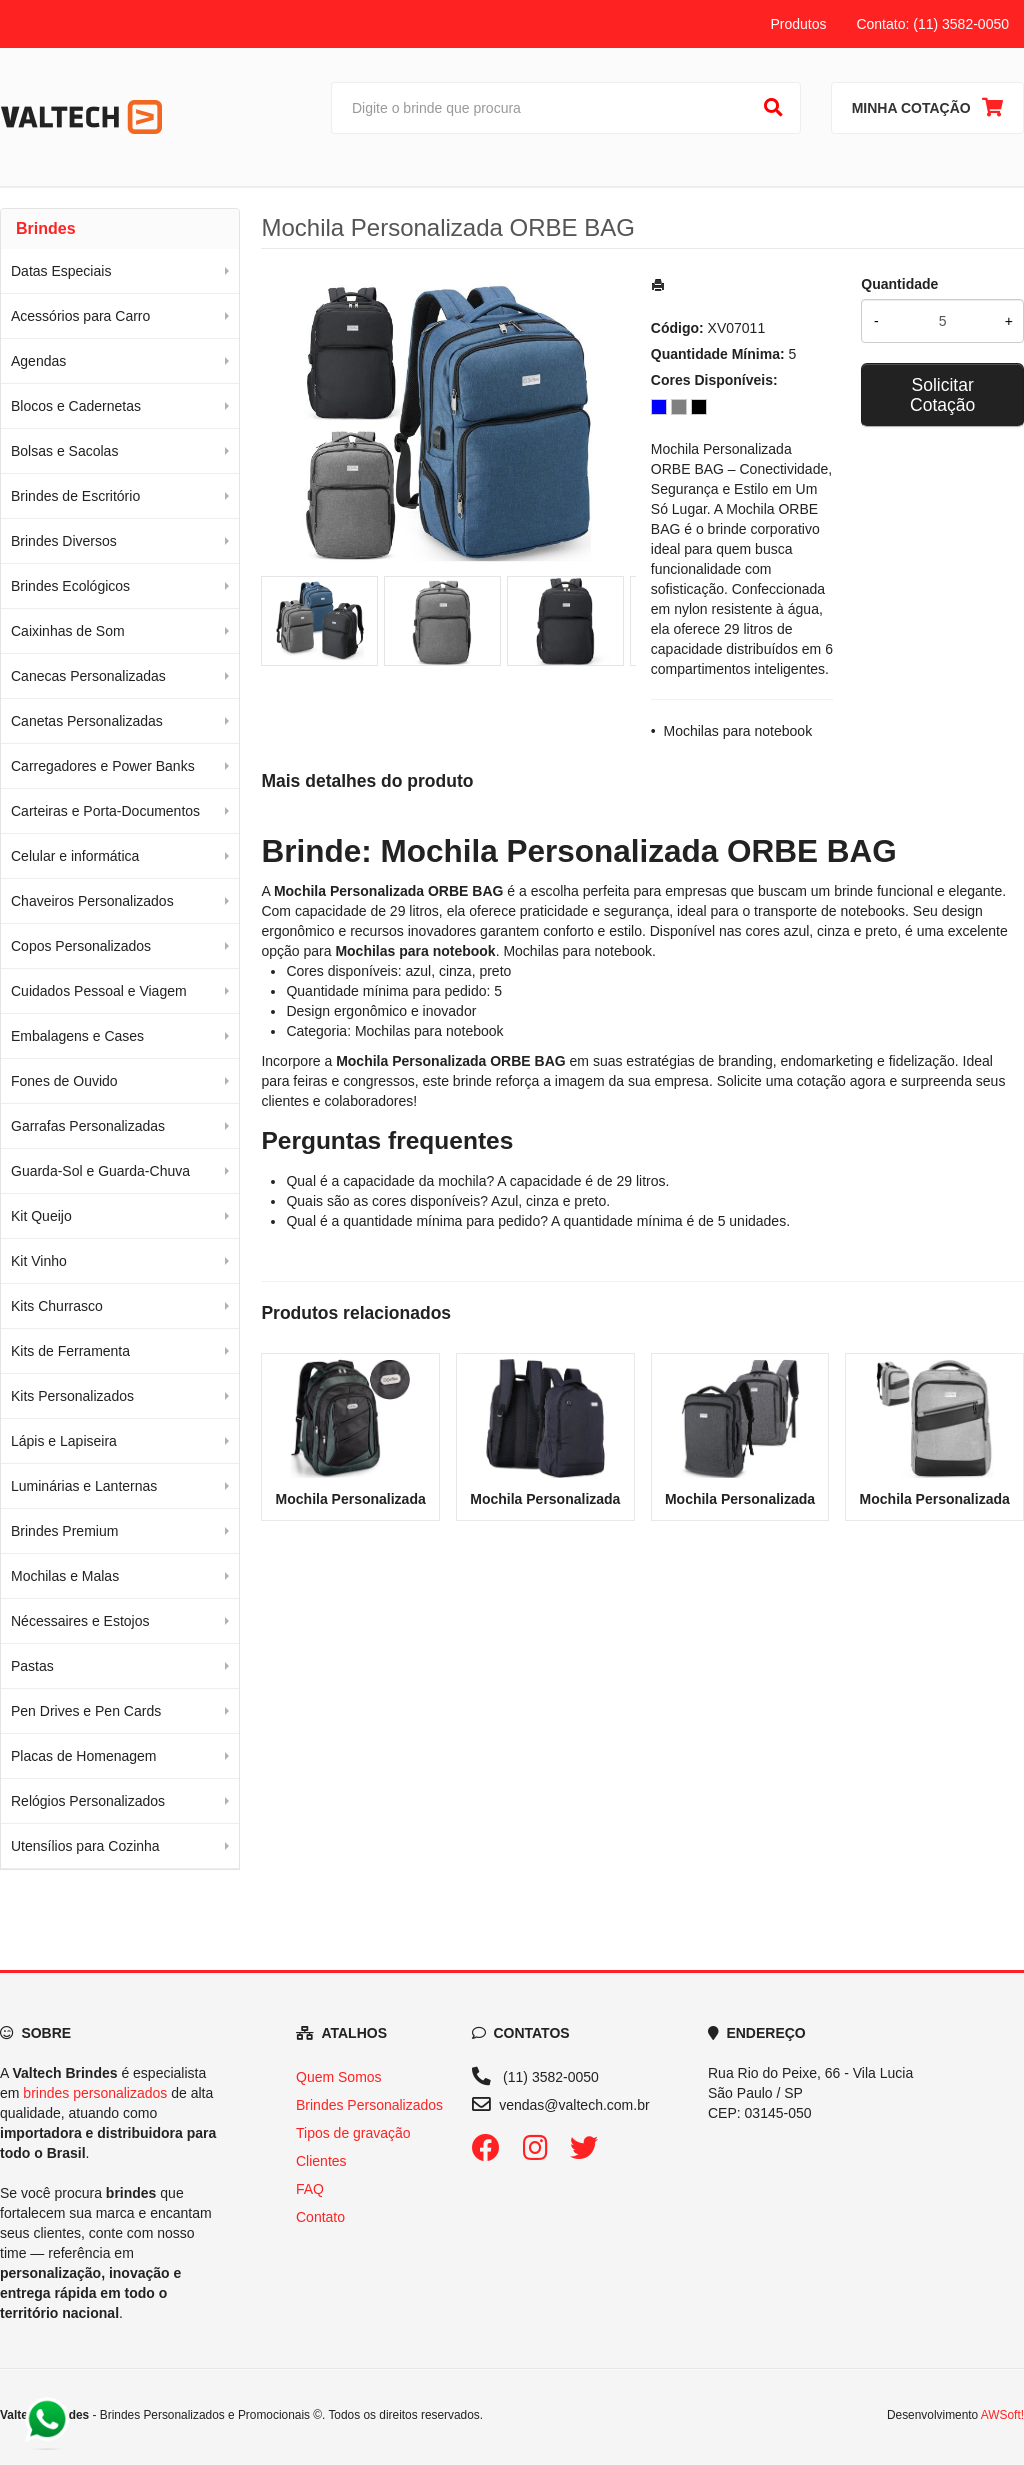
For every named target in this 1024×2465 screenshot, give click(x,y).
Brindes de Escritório (75, 496)
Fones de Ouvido (64, 1081)
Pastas (32, 1666)
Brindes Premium (64, 1531)
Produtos (798, 24)
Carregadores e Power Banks (103, 766)
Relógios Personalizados (88, 1801)
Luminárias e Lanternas (84, 1486)
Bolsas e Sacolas (64, 451)
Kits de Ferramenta (70, 1351)
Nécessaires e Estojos (80, 1621)
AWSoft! (1002, 2415)
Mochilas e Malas (65, 1576)
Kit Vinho (39, 1261)
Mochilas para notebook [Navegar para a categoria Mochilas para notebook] (577, 951)
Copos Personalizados (81, 946)
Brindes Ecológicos (70, 586)
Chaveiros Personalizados (92, 901)
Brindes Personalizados (369, 2105)
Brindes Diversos (64, 541)
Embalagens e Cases (77, 1036)
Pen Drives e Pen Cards (86, 1711)
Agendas (38, 361)
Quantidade (899, 284)
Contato (320, 2217)
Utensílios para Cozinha (85, 1846)
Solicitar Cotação (942, 395)
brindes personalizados (95, 2093)
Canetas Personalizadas (87, 721)
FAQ (310, 2189)
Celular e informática (75, 856)
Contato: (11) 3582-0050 (932, 24)
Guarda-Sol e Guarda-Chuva (100, 1171)
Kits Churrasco (57, 1306)
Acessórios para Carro (80, 316)
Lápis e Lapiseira (64, 1441)
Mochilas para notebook (738, 731)
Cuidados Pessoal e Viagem (99, 991)
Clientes (321, 2161)
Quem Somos (339, 2077)
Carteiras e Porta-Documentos (105, 811)
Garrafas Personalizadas (88, 1126)
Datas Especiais (61, 271)
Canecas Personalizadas (88, 676)
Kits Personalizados (72, 1396)
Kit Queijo (41, 1216)
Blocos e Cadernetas (76, 406)
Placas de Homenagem (84, 1756)
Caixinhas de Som (68, 631)
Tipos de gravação (353, 2133)
